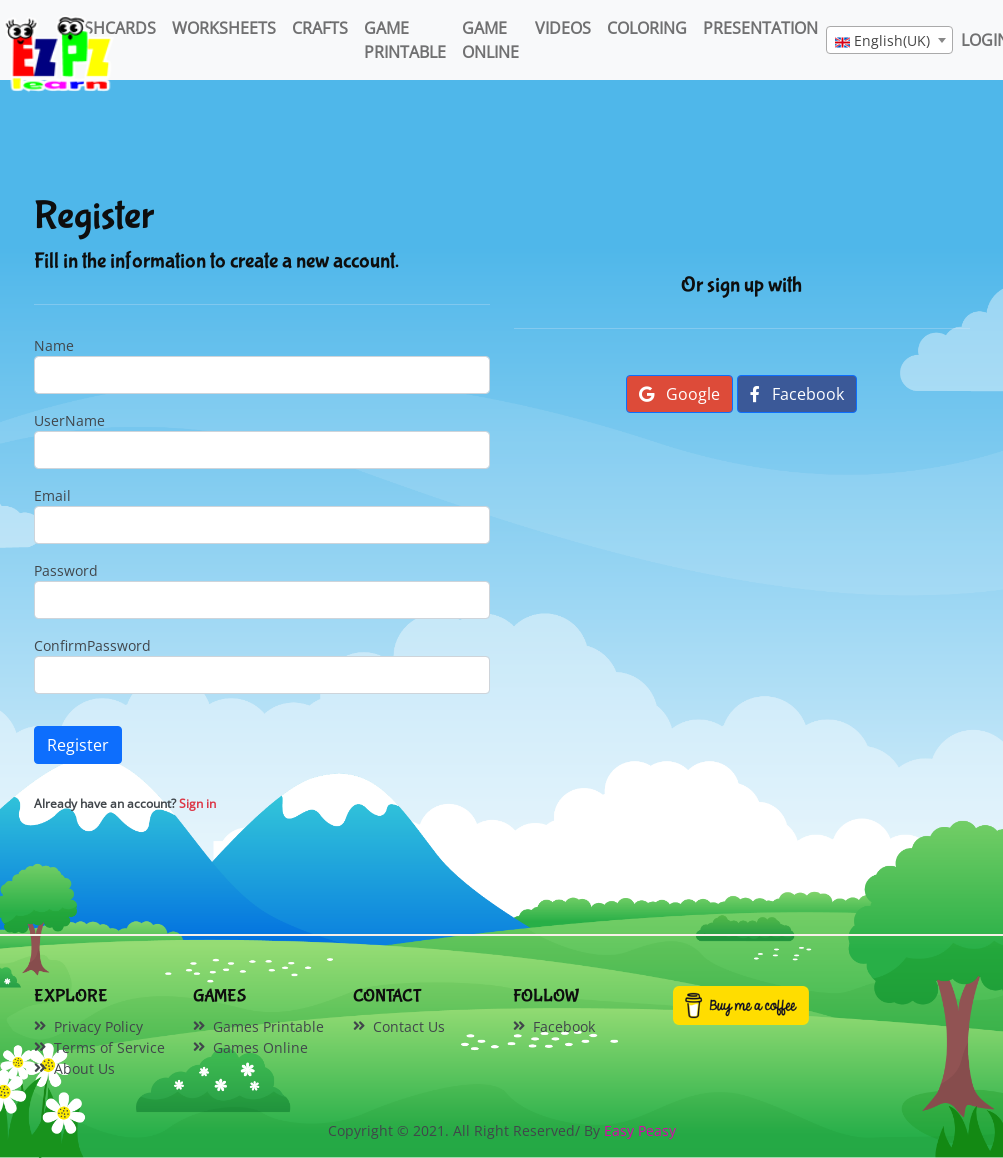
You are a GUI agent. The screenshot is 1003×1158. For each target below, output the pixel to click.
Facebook (797, 394)
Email (52, 495)
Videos (563, 28)
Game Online (490, 40)
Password (66, 570)
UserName (69, 420)
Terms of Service (109, 1047)
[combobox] (889, 40)
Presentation (760, 28)
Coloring (647, 28)
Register (78, 745)
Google (679, 394)
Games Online (260, 1047)
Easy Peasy (640, 1130)
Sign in (197, 803)
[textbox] (889, 41)
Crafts (320, 28)
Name (54, 345)
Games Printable (268, 1026)
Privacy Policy (98, 1026)
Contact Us (409, 1026)
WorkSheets (224, 28)
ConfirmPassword (92, 645)
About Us (84, 1068)
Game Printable (405, 40)
